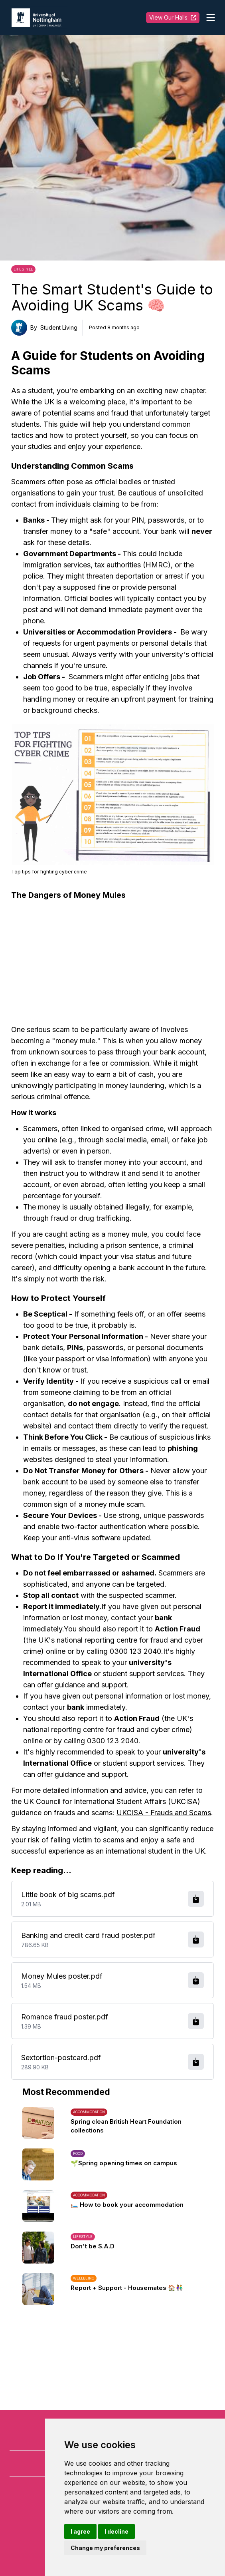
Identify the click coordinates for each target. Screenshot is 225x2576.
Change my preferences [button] (105, 2547)
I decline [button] (116, 2531)
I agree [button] (80, 2531)
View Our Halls (172, 17)
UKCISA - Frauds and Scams (163, 1812)
